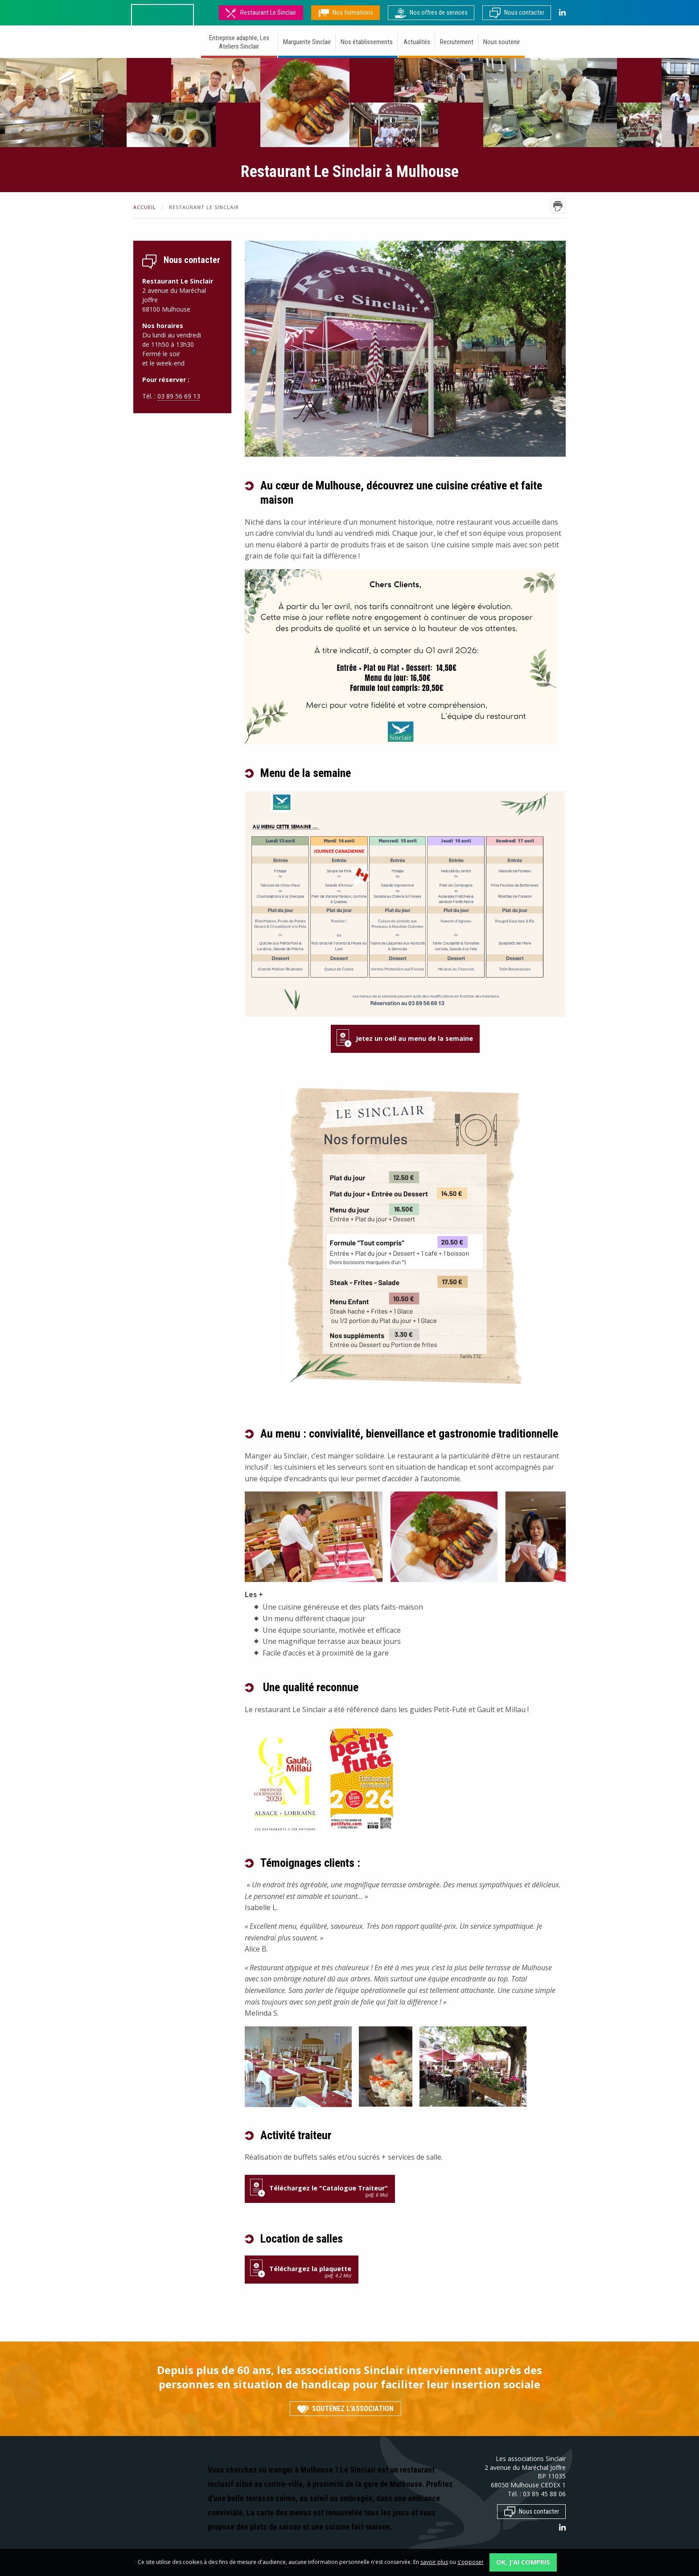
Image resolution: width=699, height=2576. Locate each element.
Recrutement (456, 42)
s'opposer (470, 2562)
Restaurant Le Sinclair (261, 12)
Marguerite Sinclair (307, 42)
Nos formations (345, 12)
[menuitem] (239, 43)
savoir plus (434, 2562)
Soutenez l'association (345, 2408)
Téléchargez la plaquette (301, 2271)
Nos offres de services (431, 12)
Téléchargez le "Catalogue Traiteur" (319, 2191)
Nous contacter (516, 12)
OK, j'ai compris (523, 2562)
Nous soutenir (501, 42)
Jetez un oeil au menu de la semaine (414, 1038)
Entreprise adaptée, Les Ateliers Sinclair (239, 42)
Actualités (416, 42)
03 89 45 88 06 (544, 2494)
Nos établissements (367, 42)
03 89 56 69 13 (178, 396)
